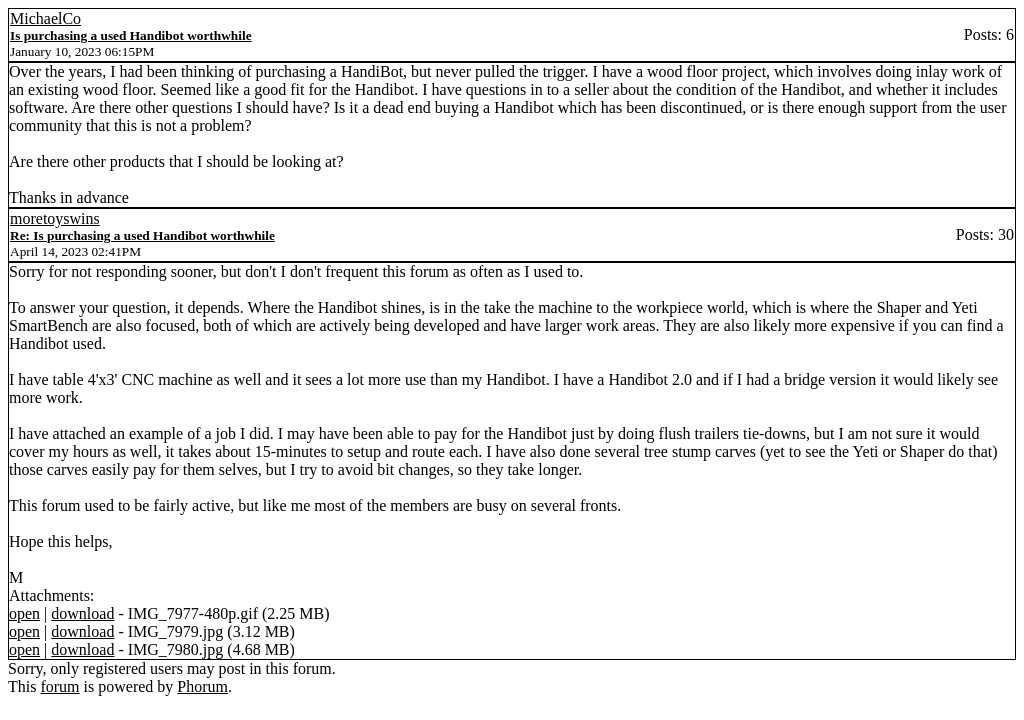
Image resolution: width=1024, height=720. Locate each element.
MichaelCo (45, 18)
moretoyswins (55, 218)
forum (59, 686)
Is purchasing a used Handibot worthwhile (131, 35)
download (82, 613)
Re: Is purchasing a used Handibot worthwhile (142, 235)
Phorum (202, 686)
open (24, 613)
